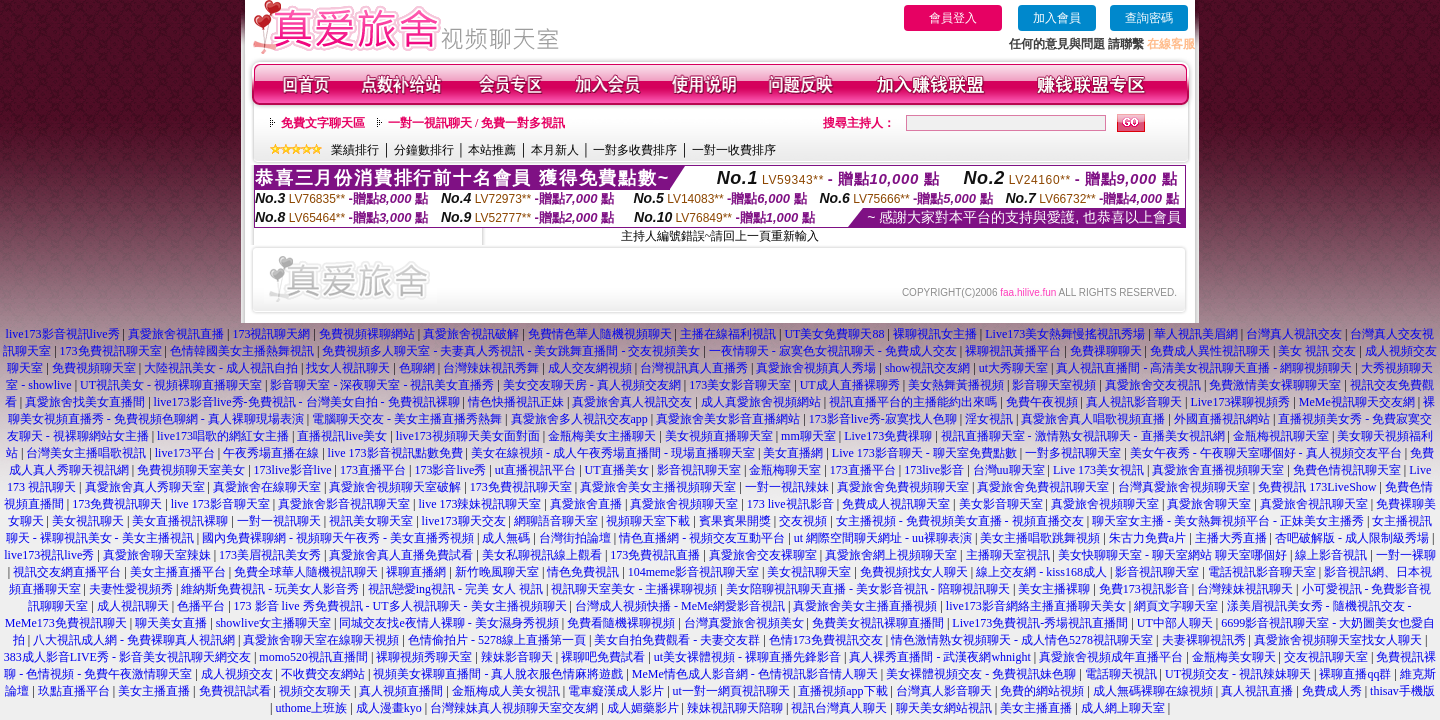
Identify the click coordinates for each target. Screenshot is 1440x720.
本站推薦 (492, 150)
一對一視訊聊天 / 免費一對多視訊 (476, 123)
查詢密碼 (1149, 18)
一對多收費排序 (635, 150)
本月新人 (555, 150)
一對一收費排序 (734, 150)
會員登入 (953, 18)
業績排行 (355, 150)
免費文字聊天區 (323, 123)
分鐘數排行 (424, 150)
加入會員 (1057, 18)
